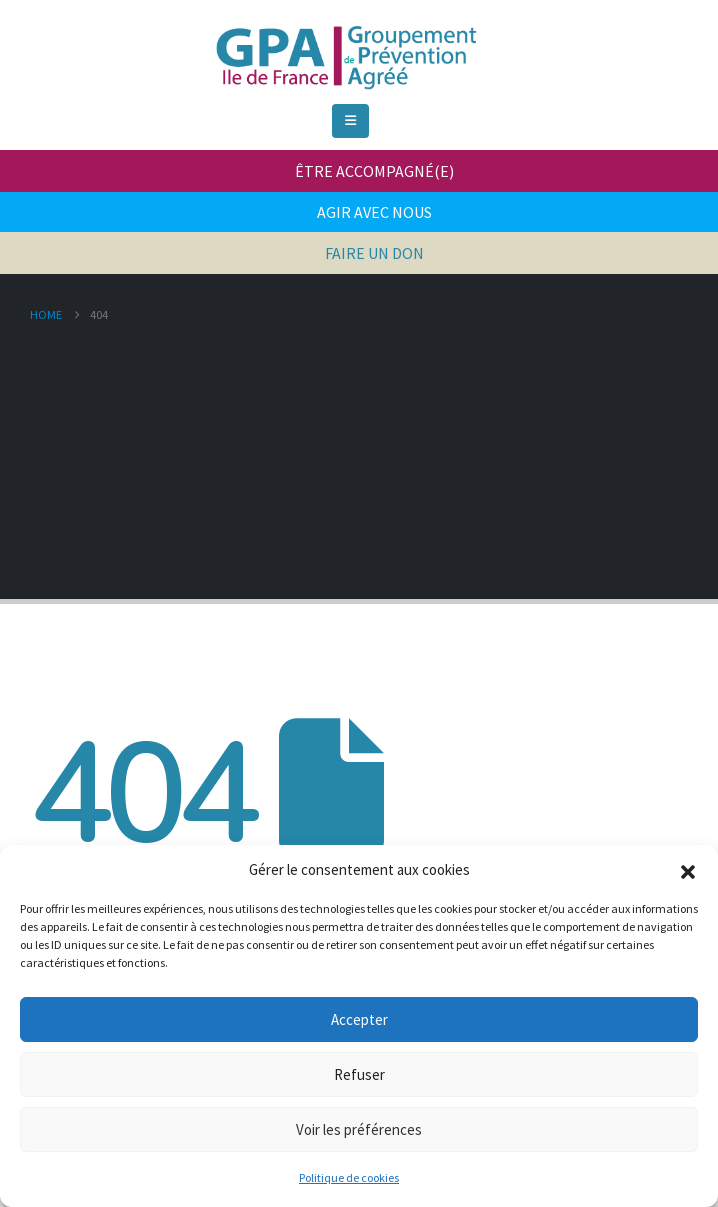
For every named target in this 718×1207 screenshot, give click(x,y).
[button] (688, 870)
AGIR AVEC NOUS (374, 212)
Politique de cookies (349, 1177)
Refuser (359, 1074)
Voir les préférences (359, 1129)
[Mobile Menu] (350, 121)
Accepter (359, 1019)
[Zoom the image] (344, 24)
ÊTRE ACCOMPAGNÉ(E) (374, 171)
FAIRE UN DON (374, 253)
